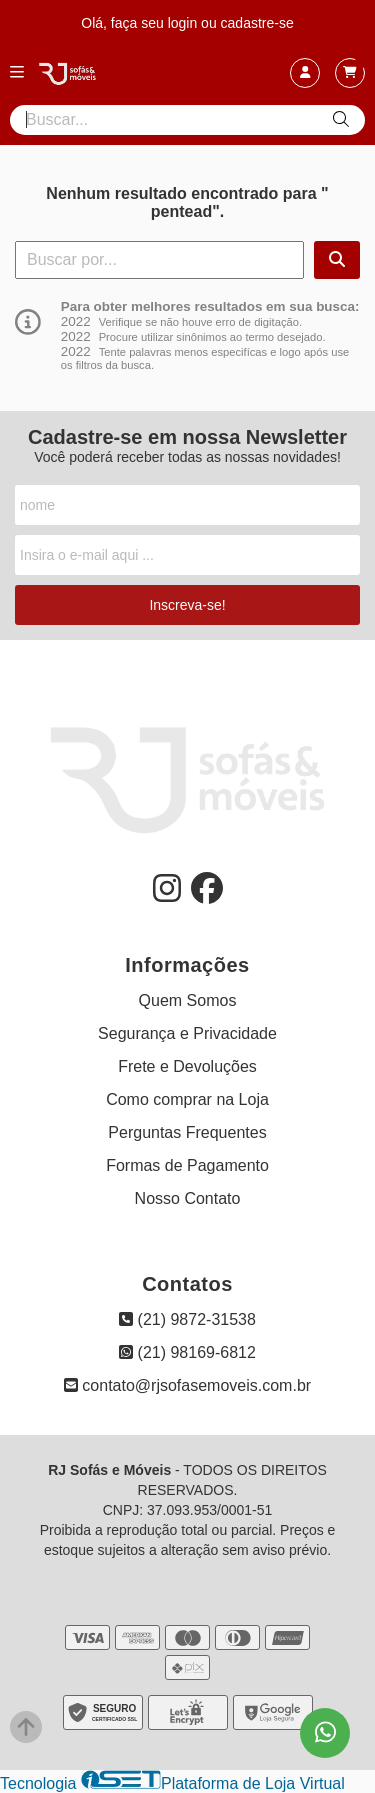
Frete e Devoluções (187, 1066)
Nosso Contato (188, 1198)
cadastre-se (257, 23)
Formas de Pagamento (187, 1165)
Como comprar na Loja (187, 1099)
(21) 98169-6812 (187, 1352)
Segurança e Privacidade (187, 1033)
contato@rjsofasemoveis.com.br (187, 1385)
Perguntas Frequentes (187, 1132)
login (184, 23)
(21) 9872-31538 (187, 1319)
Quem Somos (188, 1000)
